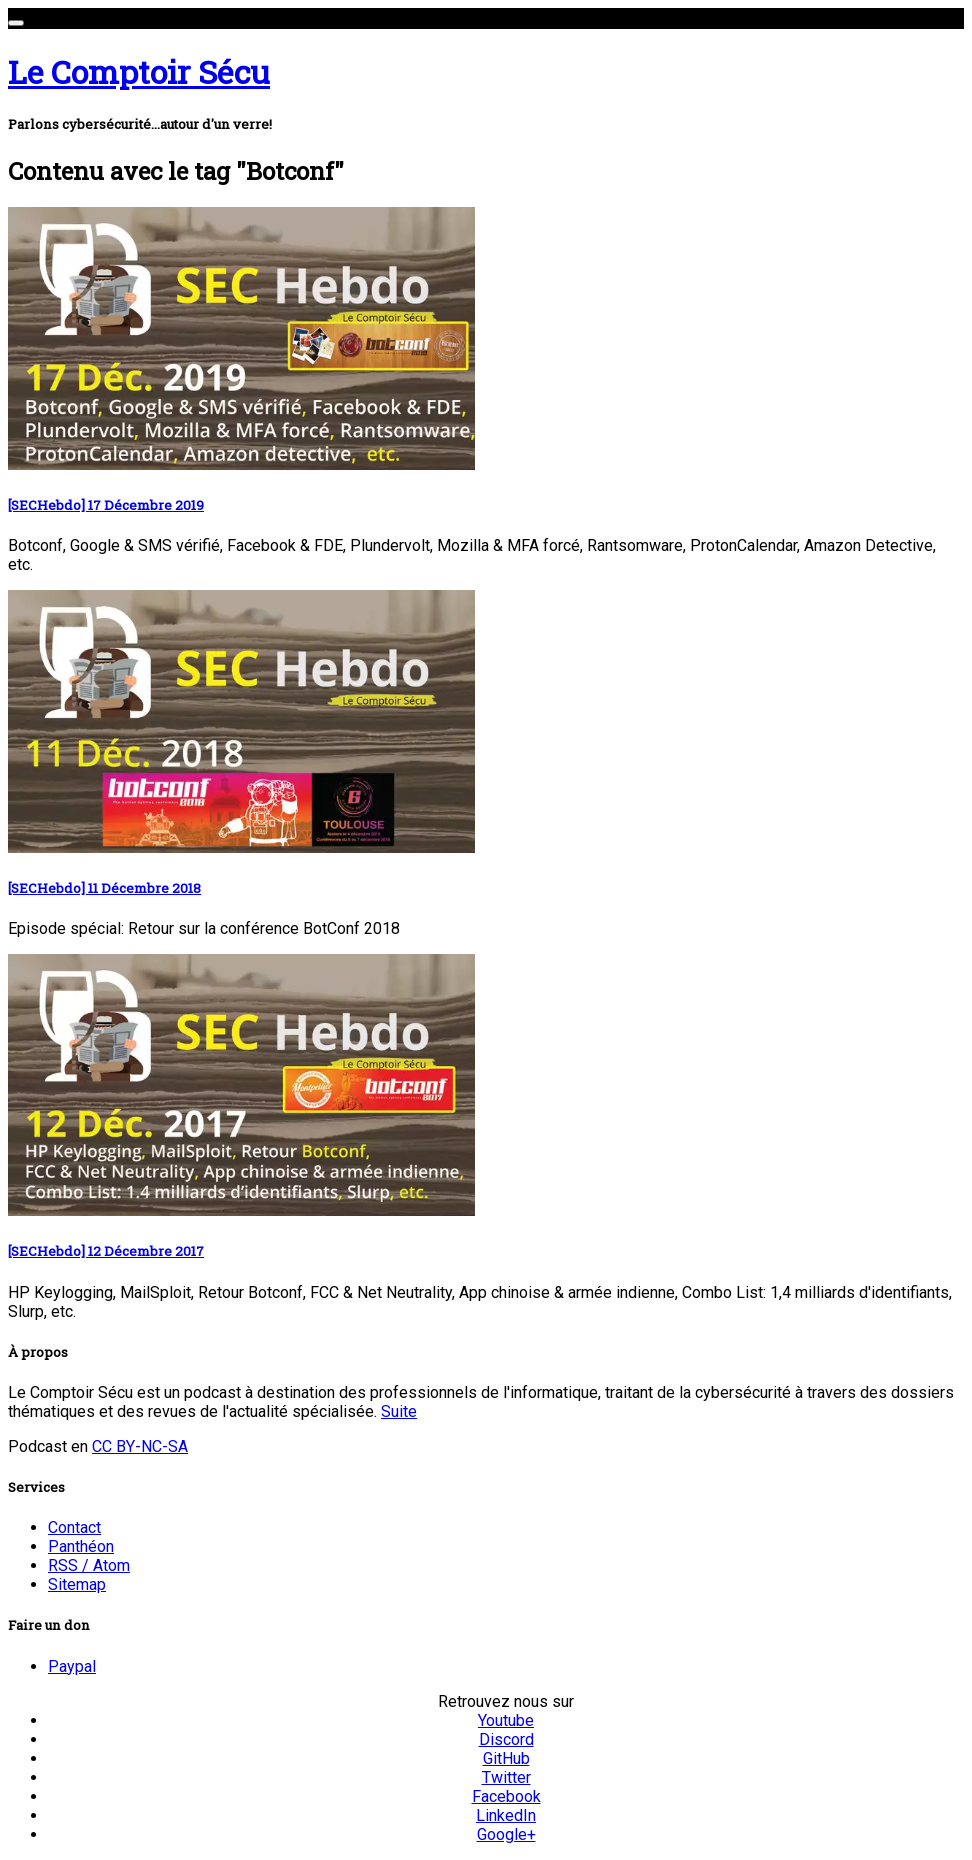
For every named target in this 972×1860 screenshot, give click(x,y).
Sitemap (77, 1584)
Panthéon (81, 1546)
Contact (74, 1527)
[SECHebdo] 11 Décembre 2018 (104, 888)
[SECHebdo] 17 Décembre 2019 (106, 505)
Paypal (72, 1666)
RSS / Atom (89, 1565)
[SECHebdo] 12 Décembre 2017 (106, 1251)
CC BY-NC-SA (140, 1446)
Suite (399, 1411)
